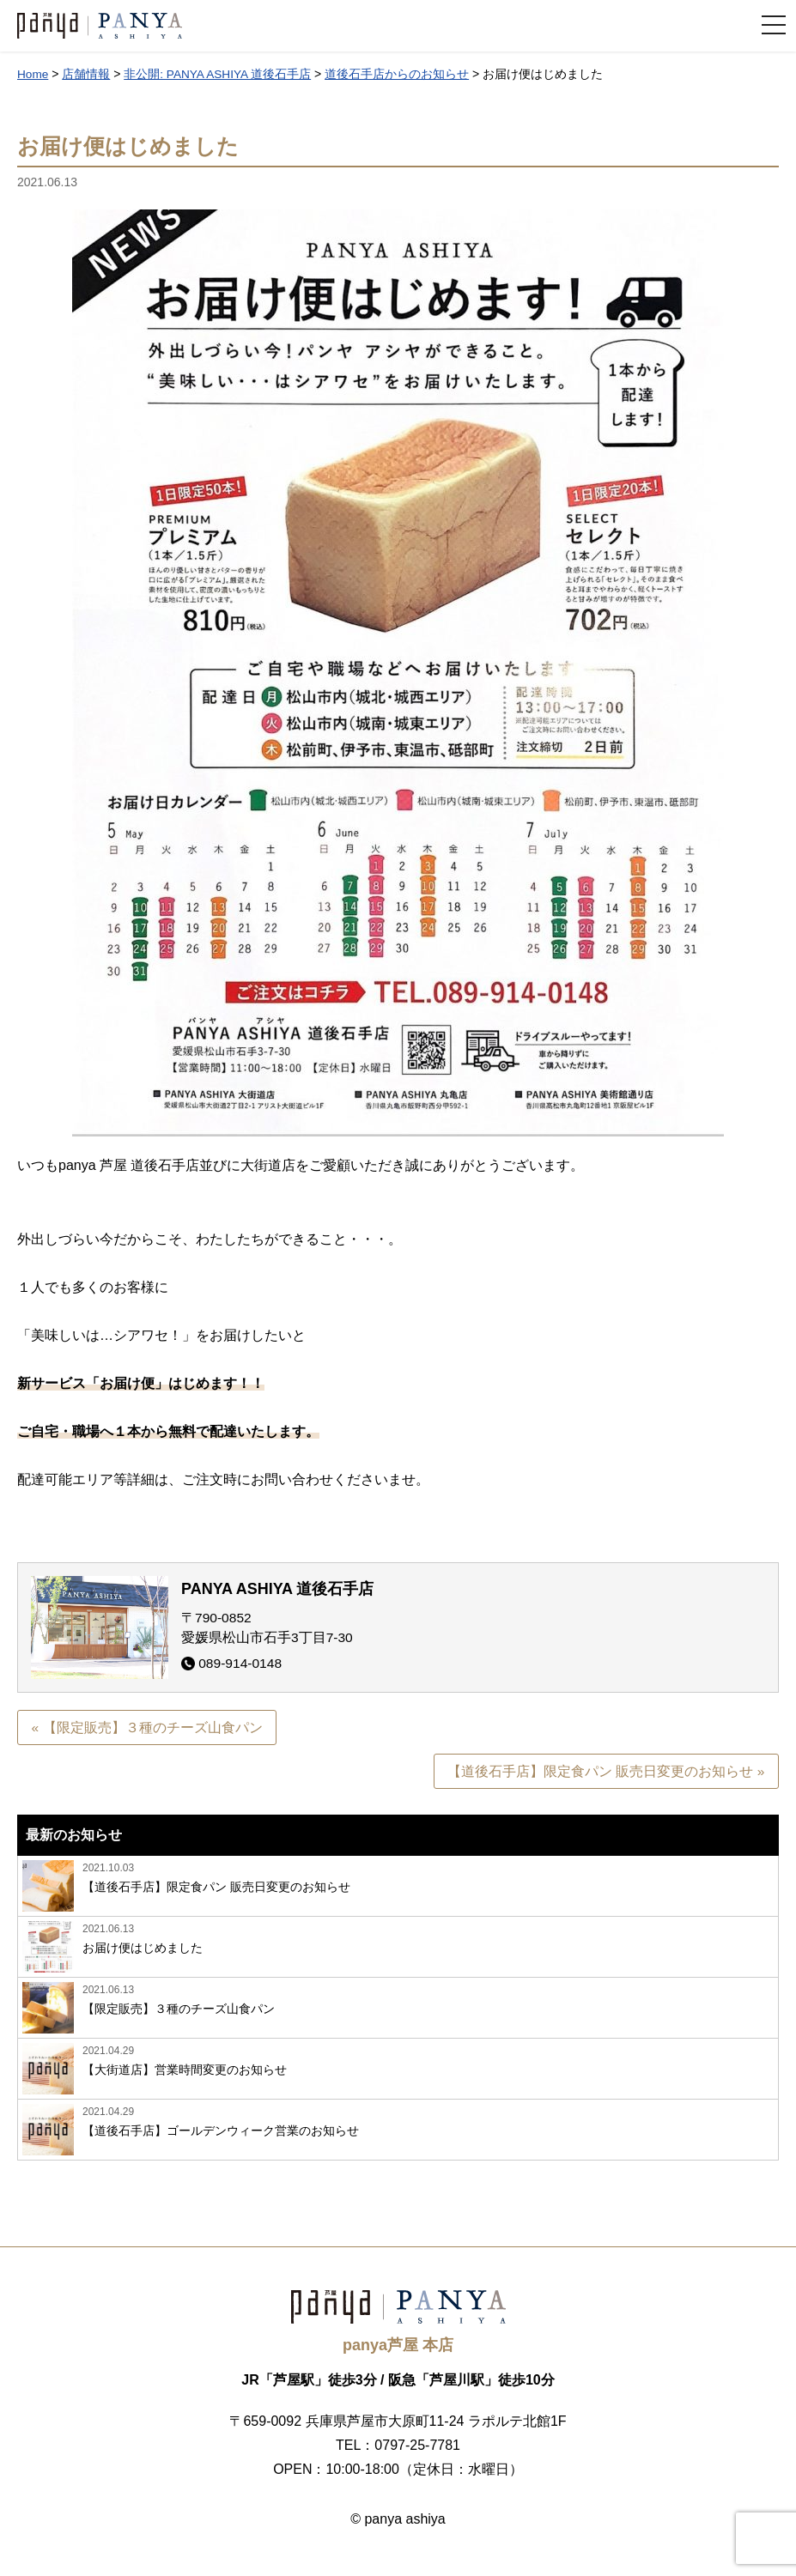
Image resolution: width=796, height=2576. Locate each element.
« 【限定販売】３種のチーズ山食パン (147, 1727)
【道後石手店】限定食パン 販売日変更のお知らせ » (605, 1772)
